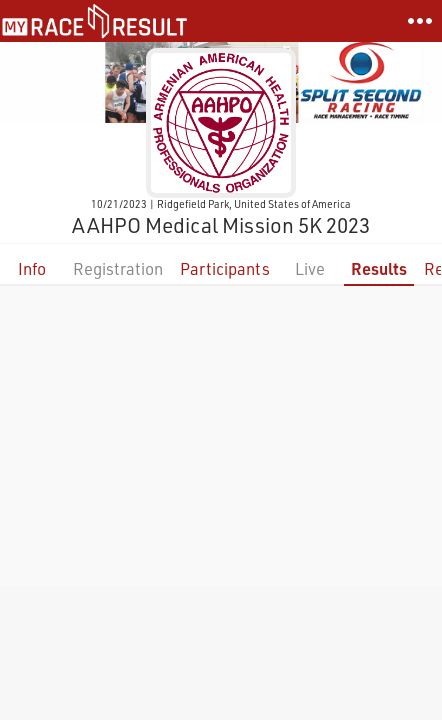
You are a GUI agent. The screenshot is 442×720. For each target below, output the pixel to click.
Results (379, 268)
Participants (225, 268)
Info (32, 268)
